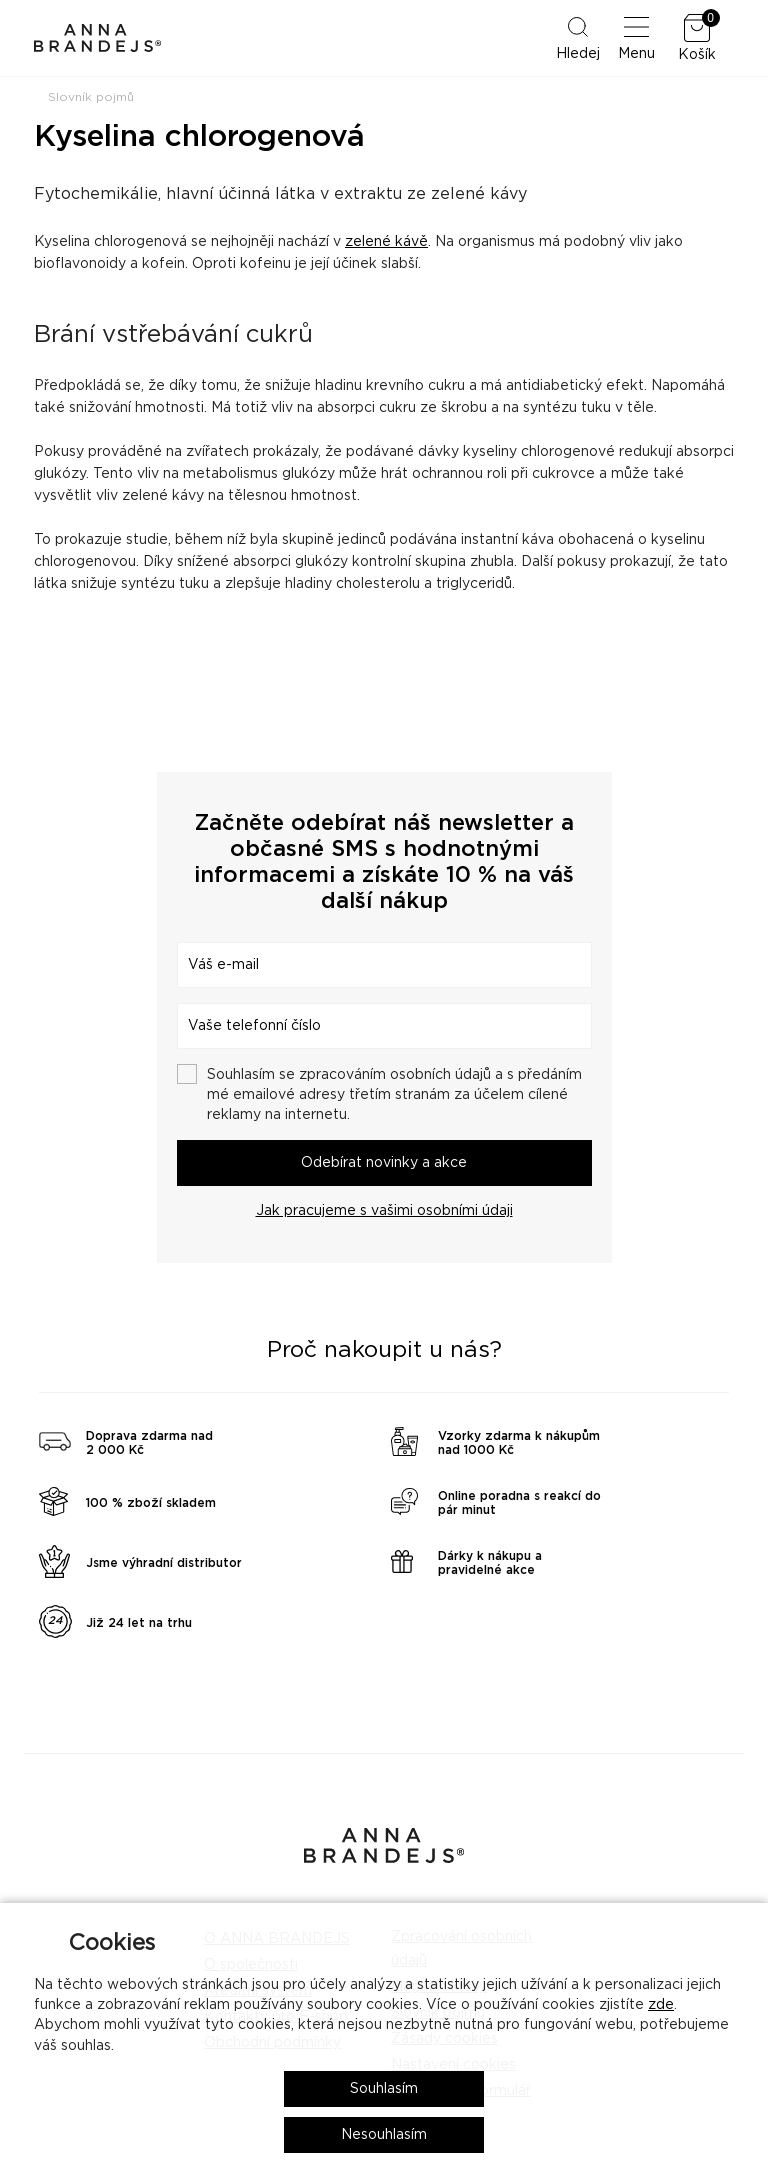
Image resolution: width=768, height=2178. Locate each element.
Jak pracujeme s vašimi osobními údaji (384, 1211)
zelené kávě (386, 242)
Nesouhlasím (384, 2135)
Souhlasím (384, 2089)
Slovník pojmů (91, 97)
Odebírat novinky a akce (384, 1163)
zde (661, 2005)
